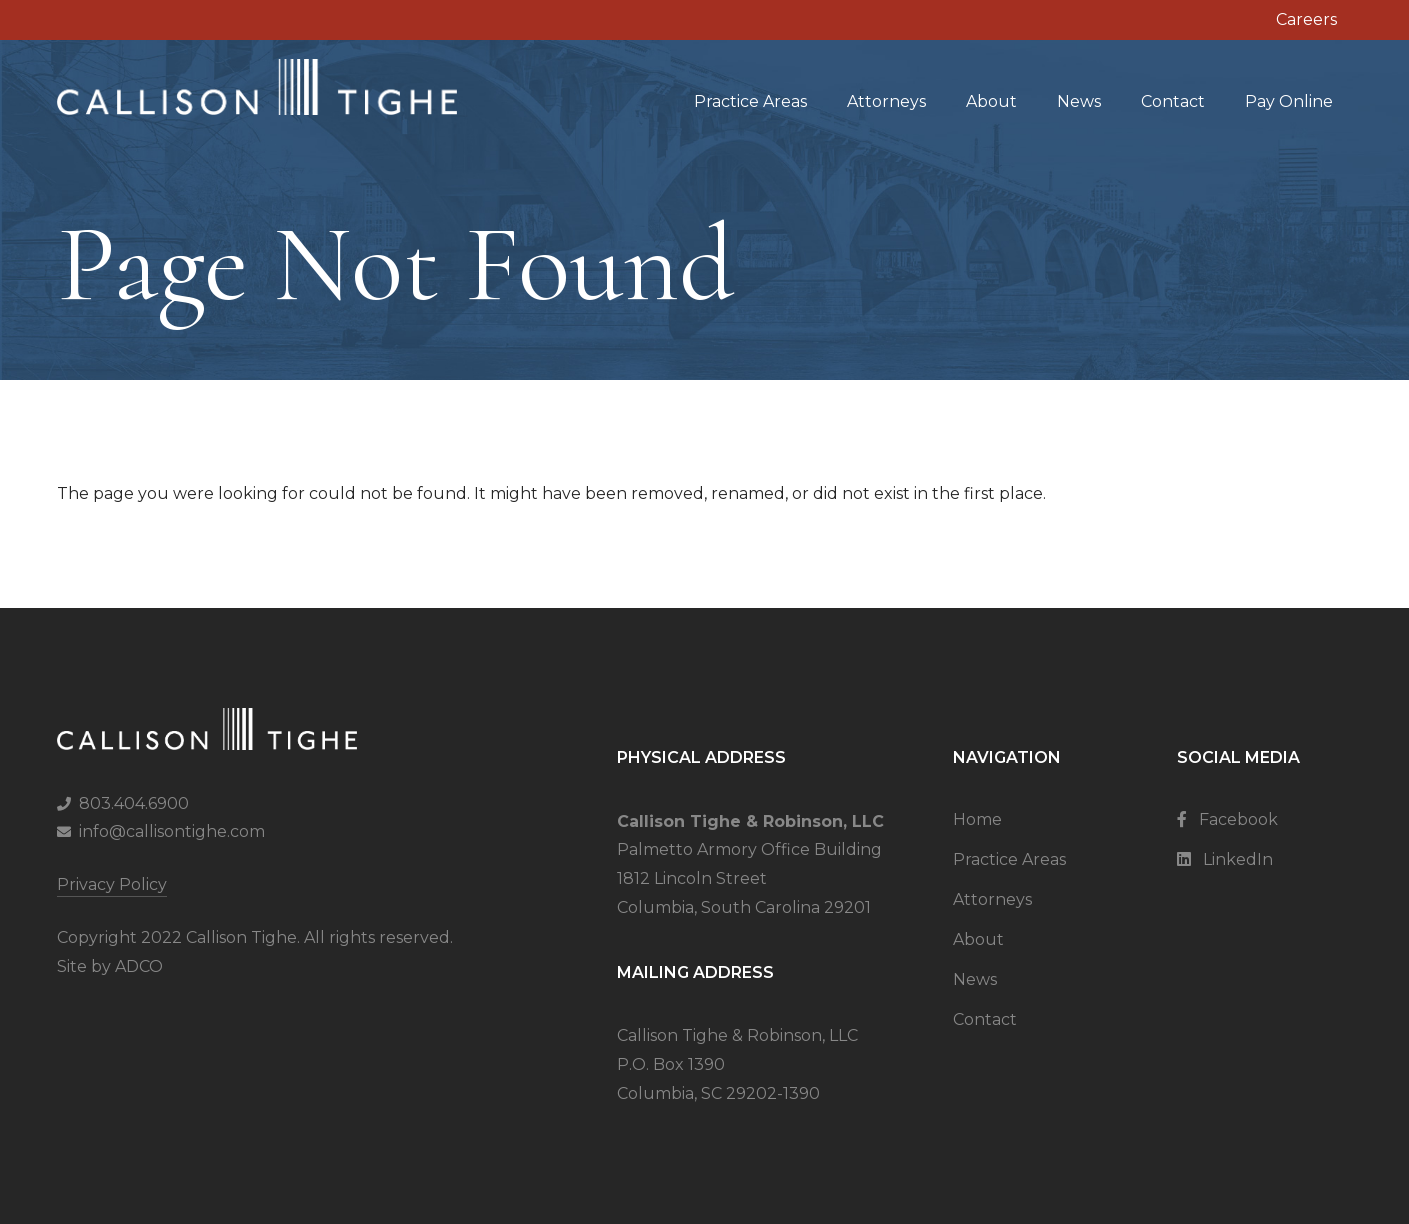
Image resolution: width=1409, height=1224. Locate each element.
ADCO (139, 966)
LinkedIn (1225, 859)
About (991, 101)
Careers (1306, 19)
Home (977, 819)
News (1079, 101)
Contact (1173, 101)
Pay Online (1289, 101)
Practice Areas (750, 101)
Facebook (1227, 819)
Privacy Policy (112, 884)
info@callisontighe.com (172, 831)
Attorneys (886, 101)
